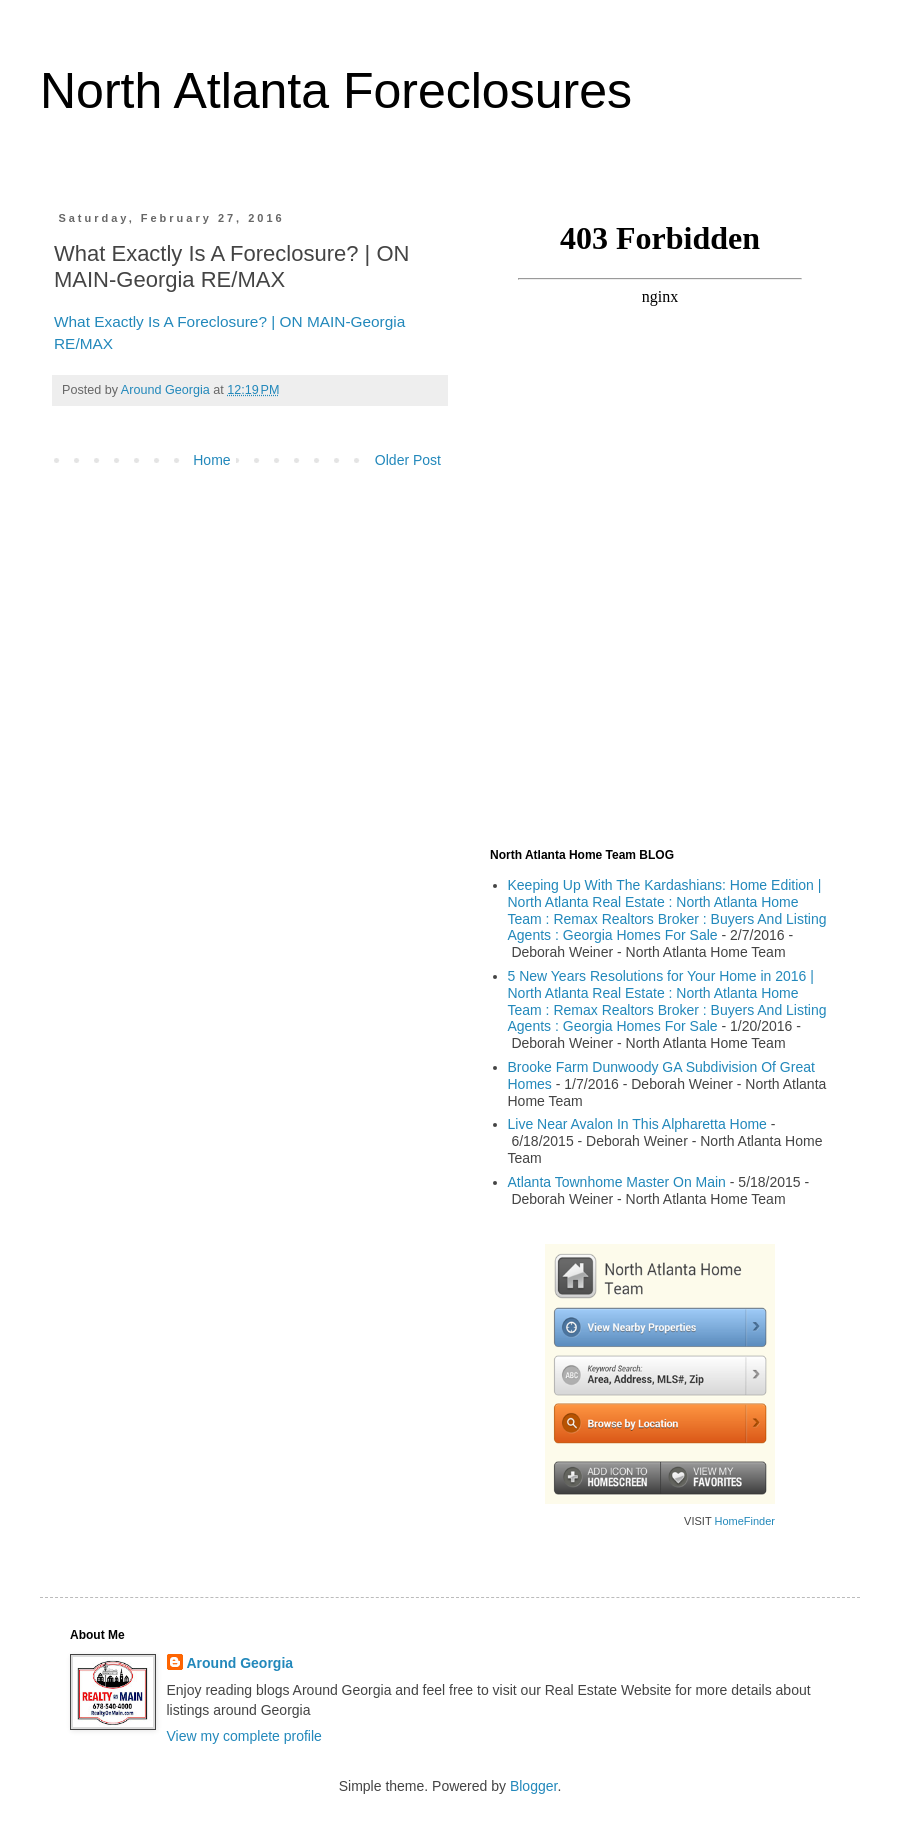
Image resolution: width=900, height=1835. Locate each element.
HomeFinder (744, 1521)
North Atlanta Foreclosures (336, 91)
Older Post (408, 460)
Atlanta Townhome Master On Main (617, 1182)
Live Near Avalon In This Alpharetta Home (637, 1124)
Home (211, 460)
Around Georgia (240, 1663)
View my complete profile (244, 1736)
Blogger (533, 1786)
